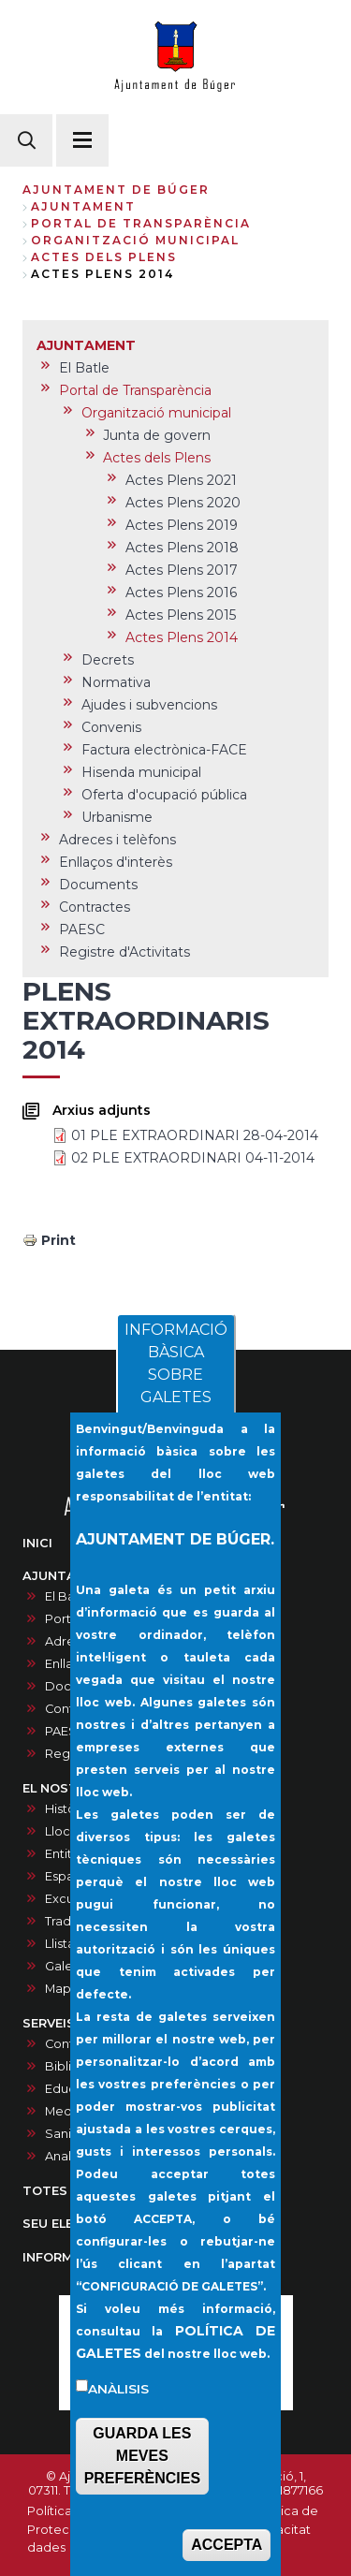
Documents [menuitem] (98, 884)
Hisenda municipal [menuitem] (141, 772)
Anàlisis (118, 2392)
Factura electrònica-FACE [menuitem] (164, 749)
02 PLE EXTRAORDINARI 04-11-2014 (192, 1157)
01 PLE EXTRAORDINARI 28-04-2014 (194, 1135)
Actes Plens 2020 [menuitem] (183, 502)
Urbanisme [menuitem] (117, 817)
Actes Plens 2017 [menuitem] (181, 570)
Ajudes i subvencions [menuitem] (149, 704)
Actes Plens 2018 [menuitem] (182, 547)
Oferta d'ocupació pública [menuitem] (164, 794)
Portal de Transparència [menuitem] (135, 390)
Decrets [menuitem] (107, 659)
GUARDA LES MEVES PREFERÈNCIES (142, 2459)
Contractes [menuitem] (94, 907)
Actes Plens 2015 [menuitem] (180, 615)
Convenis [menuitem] (111, 727)
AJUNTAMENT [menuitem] (86, 345)
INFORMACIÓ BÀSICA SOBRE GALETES (175, 1368)
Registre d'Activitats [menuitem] (124, 952)
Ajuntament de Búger (116, 190)
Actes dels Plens (104, 257)
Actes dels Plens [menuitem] (157, 457)
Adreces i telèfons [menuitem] (117, 839)
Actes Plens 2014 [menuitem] (181, 637)
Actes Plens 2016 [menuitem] (181, 592)
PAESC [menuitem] (82, 929)
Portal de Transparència (141, 223)
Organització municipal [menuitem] (156, 412)
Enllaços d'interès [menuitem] (115, 862)
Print (58, 1240)
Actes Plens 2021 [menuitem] (181, 480)
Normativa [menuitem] (116, 682)
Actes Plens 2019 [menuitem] (181, 525)
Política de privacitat (286, 2520)
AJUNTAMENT (83, 206)
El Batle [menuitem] (84, 367)
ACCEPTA (226, 2548)
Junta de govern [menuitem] (157, 435)
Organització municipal (135, 240)
